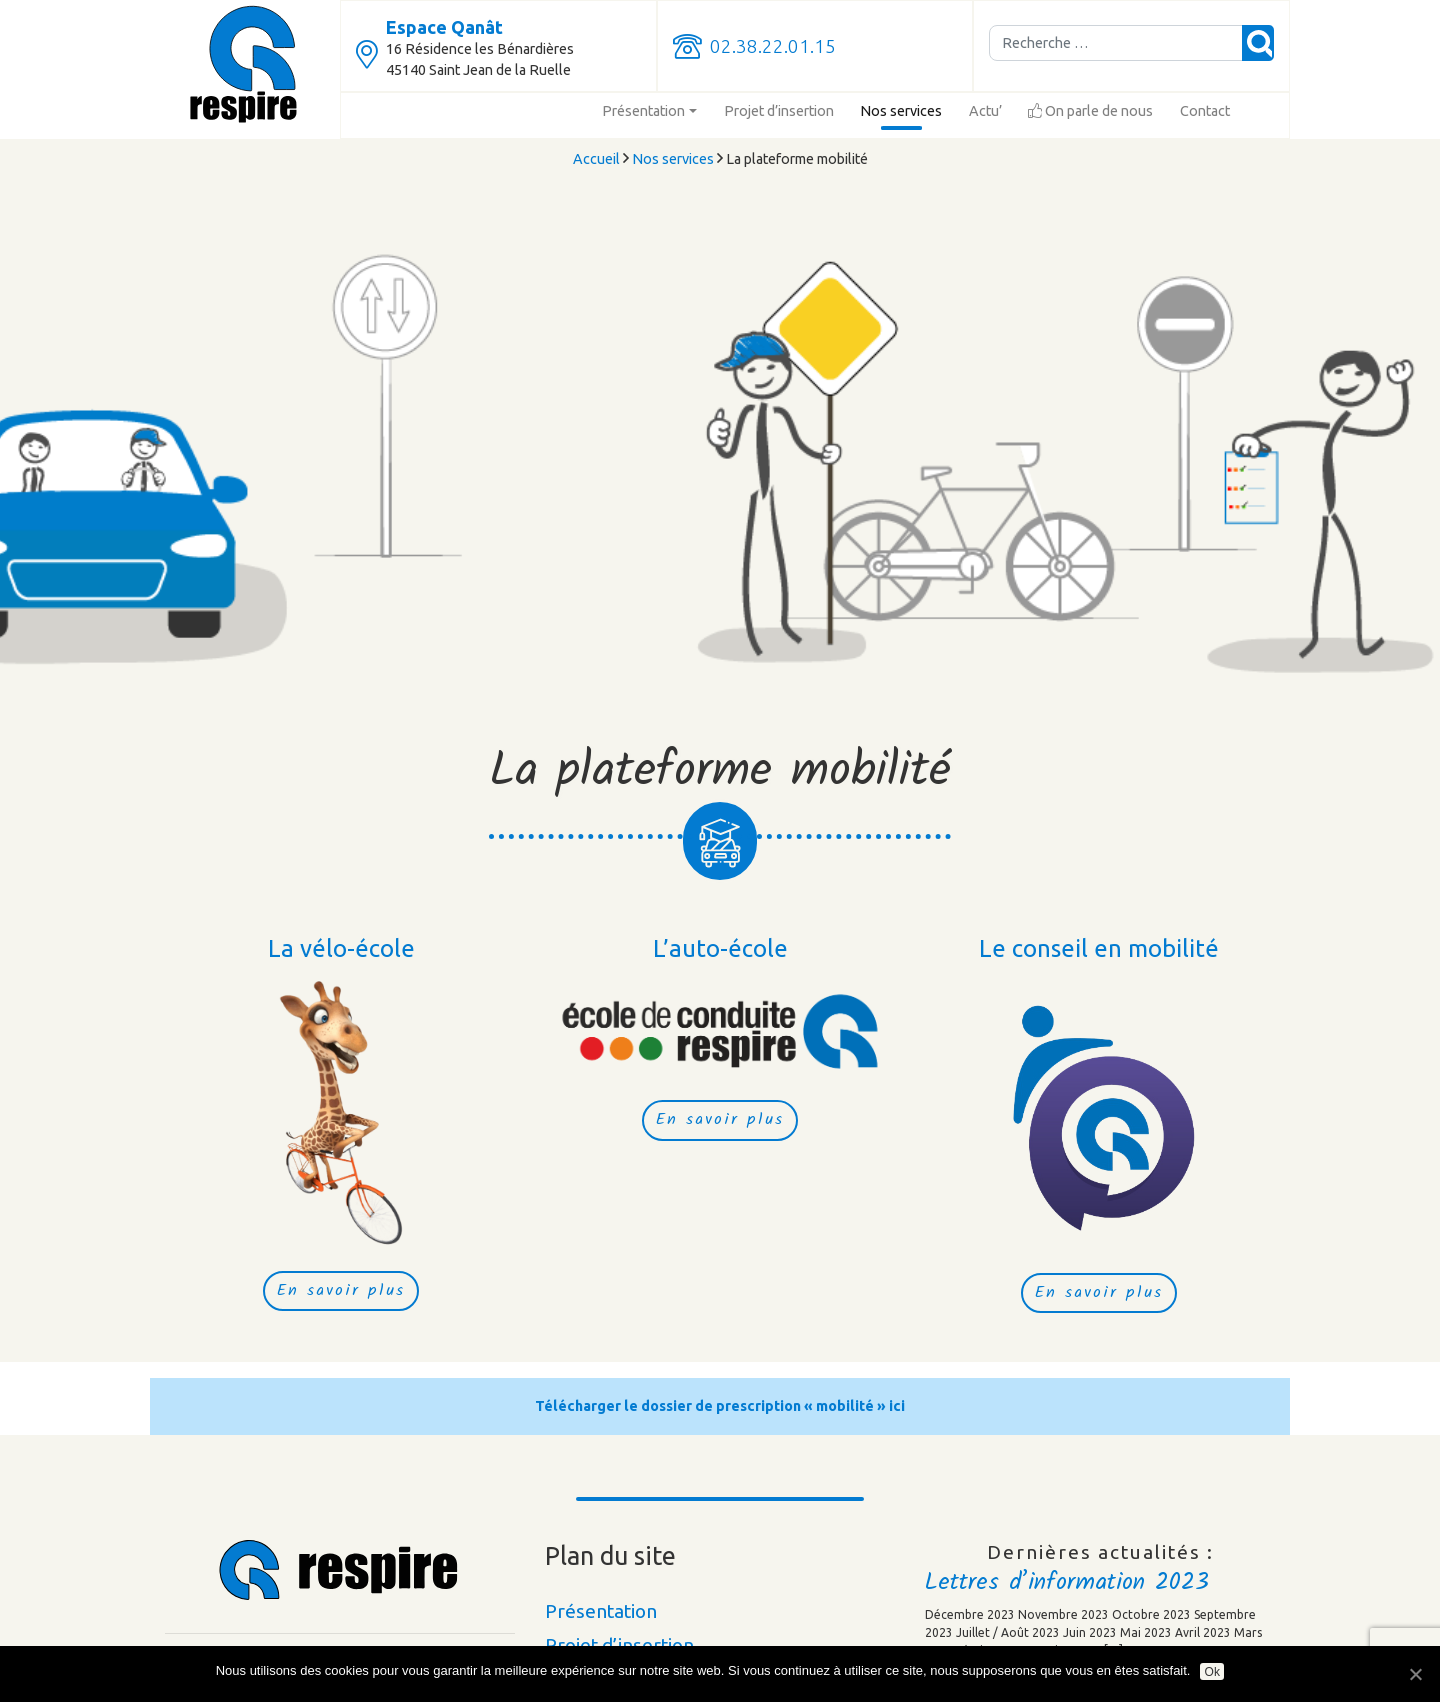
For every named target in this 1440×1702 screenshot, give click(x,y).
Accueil (596, 159)
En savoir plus (341, 1291)
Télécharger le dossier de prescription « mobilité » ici (720, 1406)
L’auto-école (720, 948)
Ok (1212, 1672)
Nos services (901, 111)
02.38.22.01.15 (773, 46)
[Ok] (1415, 1674)
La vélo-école (341, 948)
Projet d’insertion (779, 111)
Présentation (643, 111)
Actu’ (985, 111)
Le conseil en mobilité (1099, 948)
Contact (1205, 111)
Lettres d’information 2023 (1067, 1582)
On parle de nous (1090, 111)
